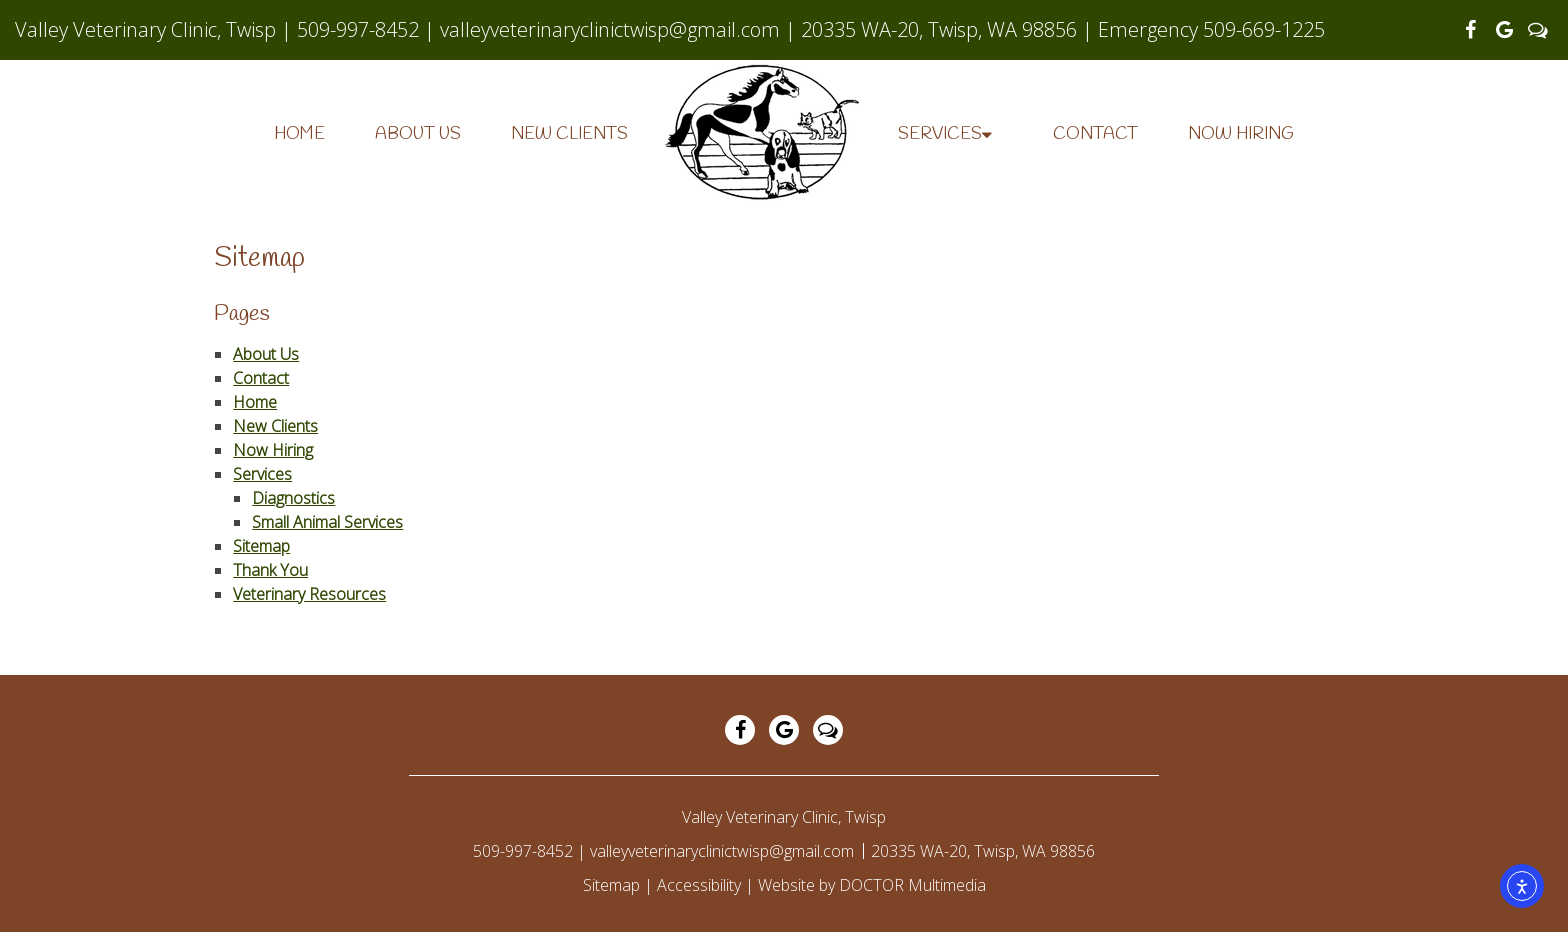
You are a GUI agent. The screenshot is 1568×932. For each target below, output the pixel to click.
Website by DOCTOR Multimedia (872, 885)
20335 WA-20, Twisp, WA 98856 (941, 29)
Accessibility (699, 885)
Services (940, 134)
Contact (1095, 134)
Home (299, 134)
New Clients (569, 134)
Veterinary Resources (309, 594)
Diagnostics (293, 498)
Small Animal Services (327, 522)
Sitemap (261, 546)
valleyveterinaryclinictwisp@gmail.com (610, 29)
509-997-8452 (358, 29)
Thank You (270, 570)
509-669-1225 (1264, 29)
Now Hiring (1241, 134)
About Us (418, 134)
